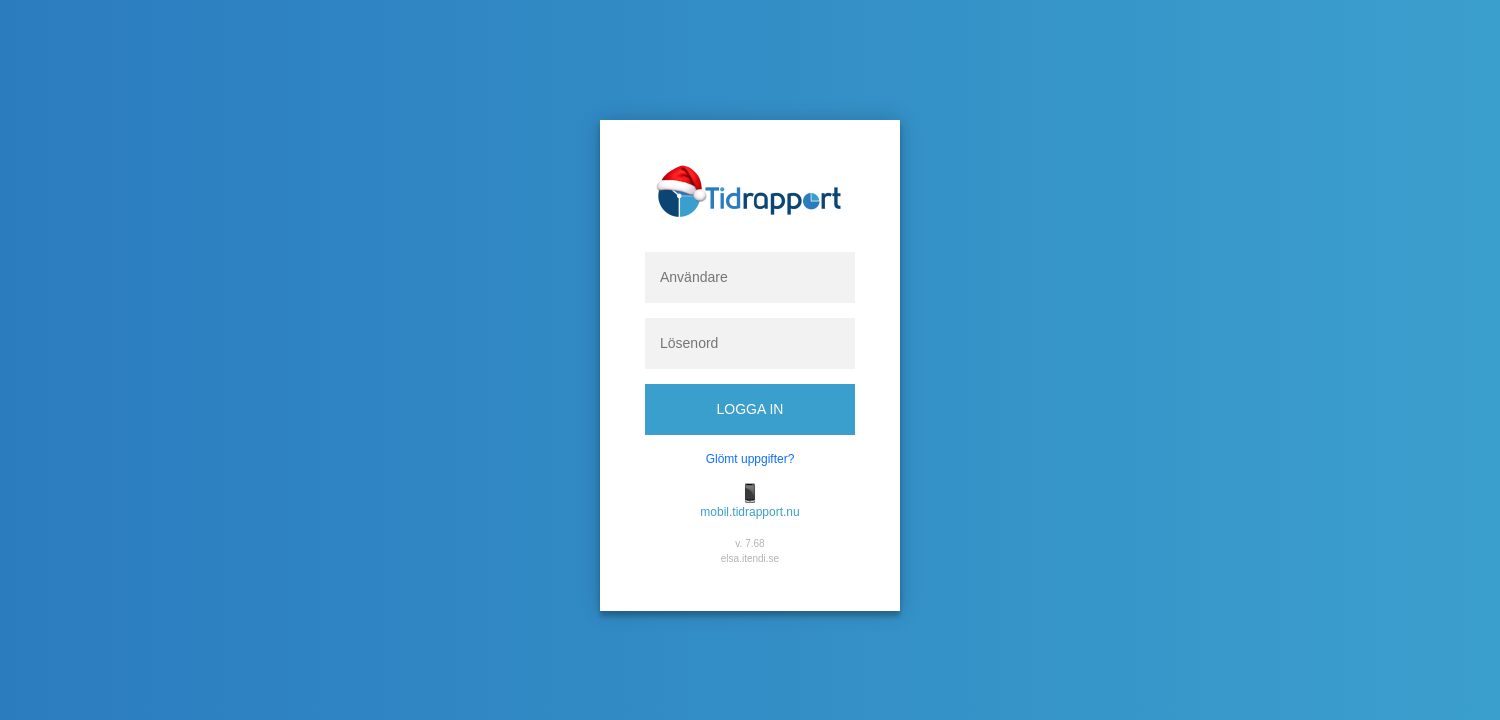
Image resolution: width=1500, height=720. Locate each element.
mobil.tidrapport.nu (749, 512)
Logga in (750, 409)
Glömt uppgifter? (750, 459)
